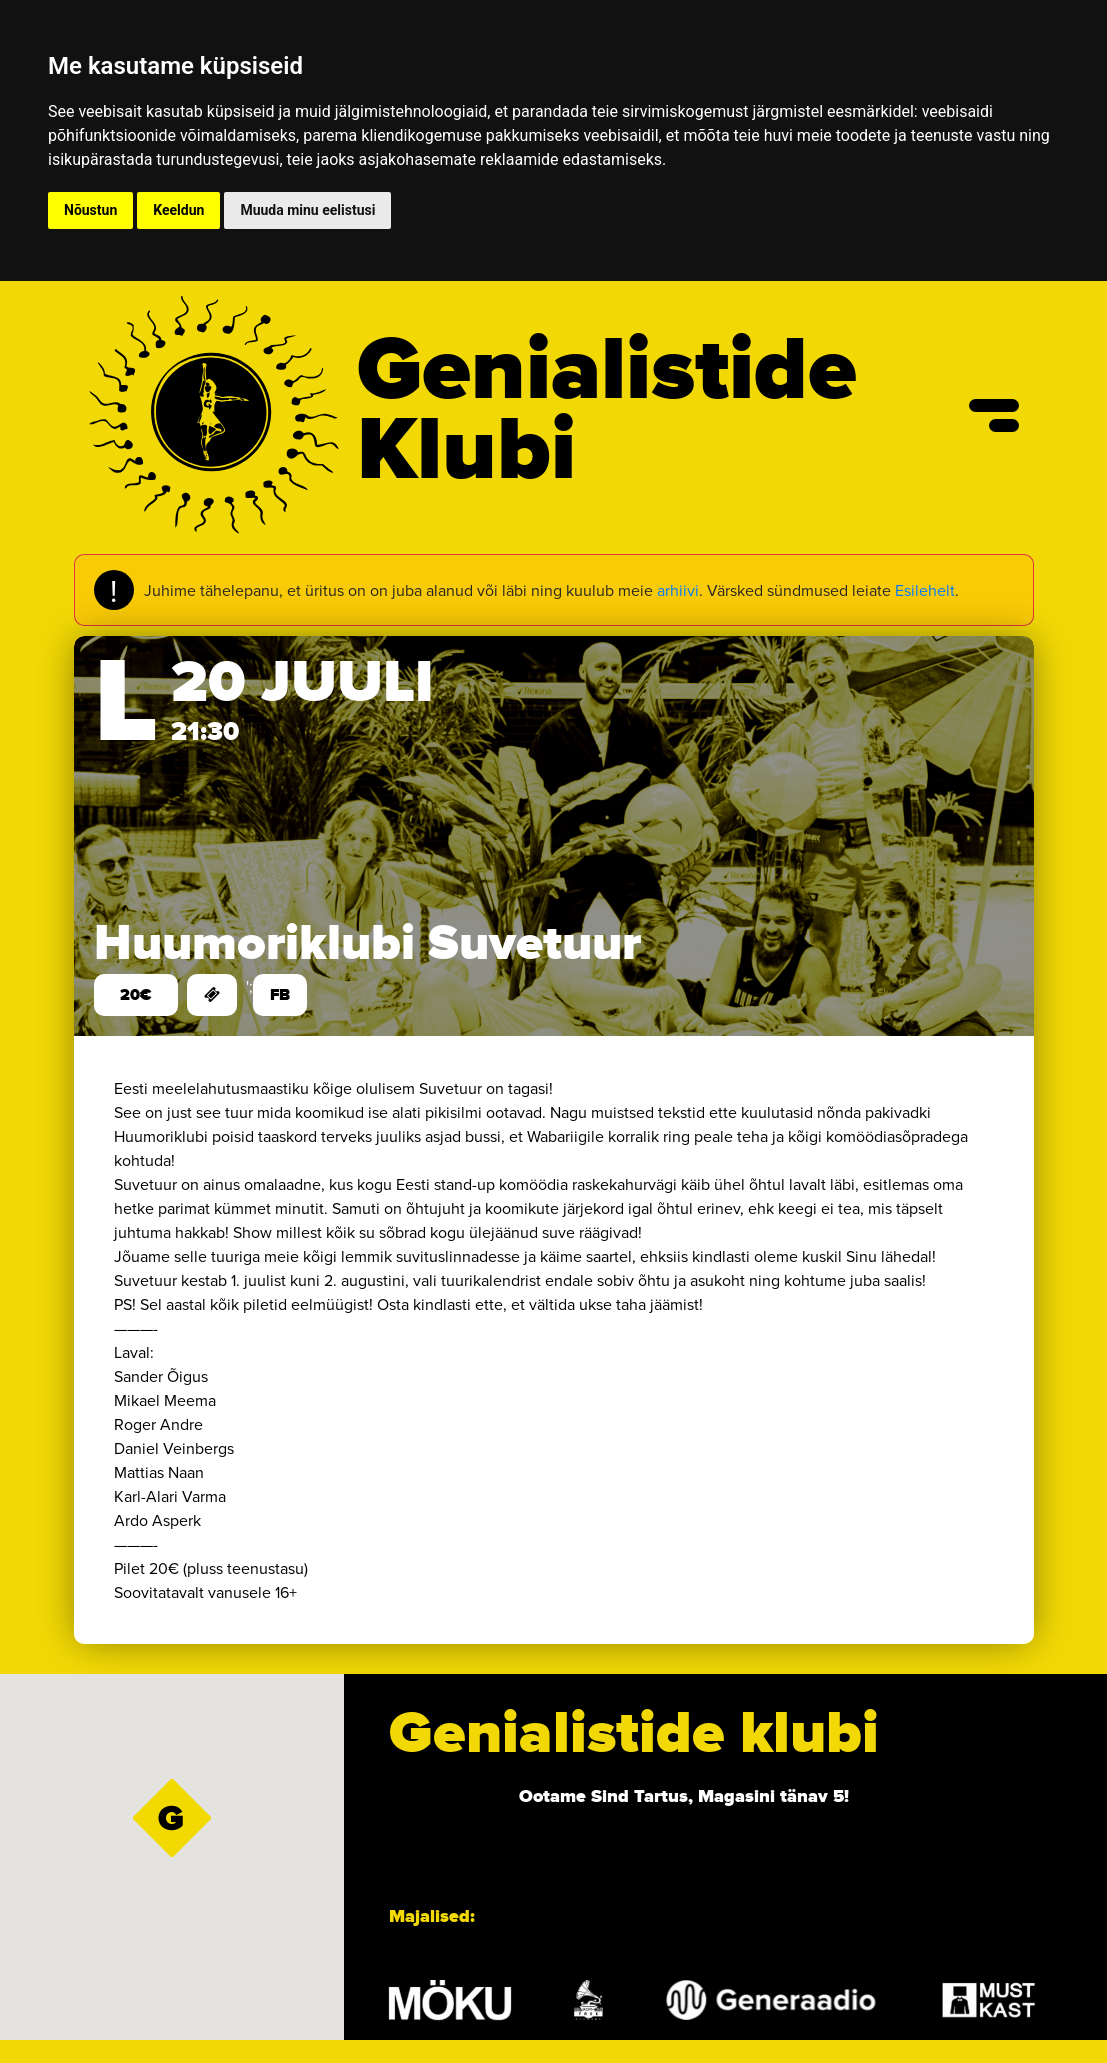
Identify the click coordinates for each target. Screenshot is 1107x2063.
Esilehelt (925, 590)
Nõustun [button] (90, 210)
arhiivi (678, 590)
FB (280, 995)
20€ (136, 995)
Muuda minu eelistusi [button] (307, 210)
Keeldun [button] (178, 210)
